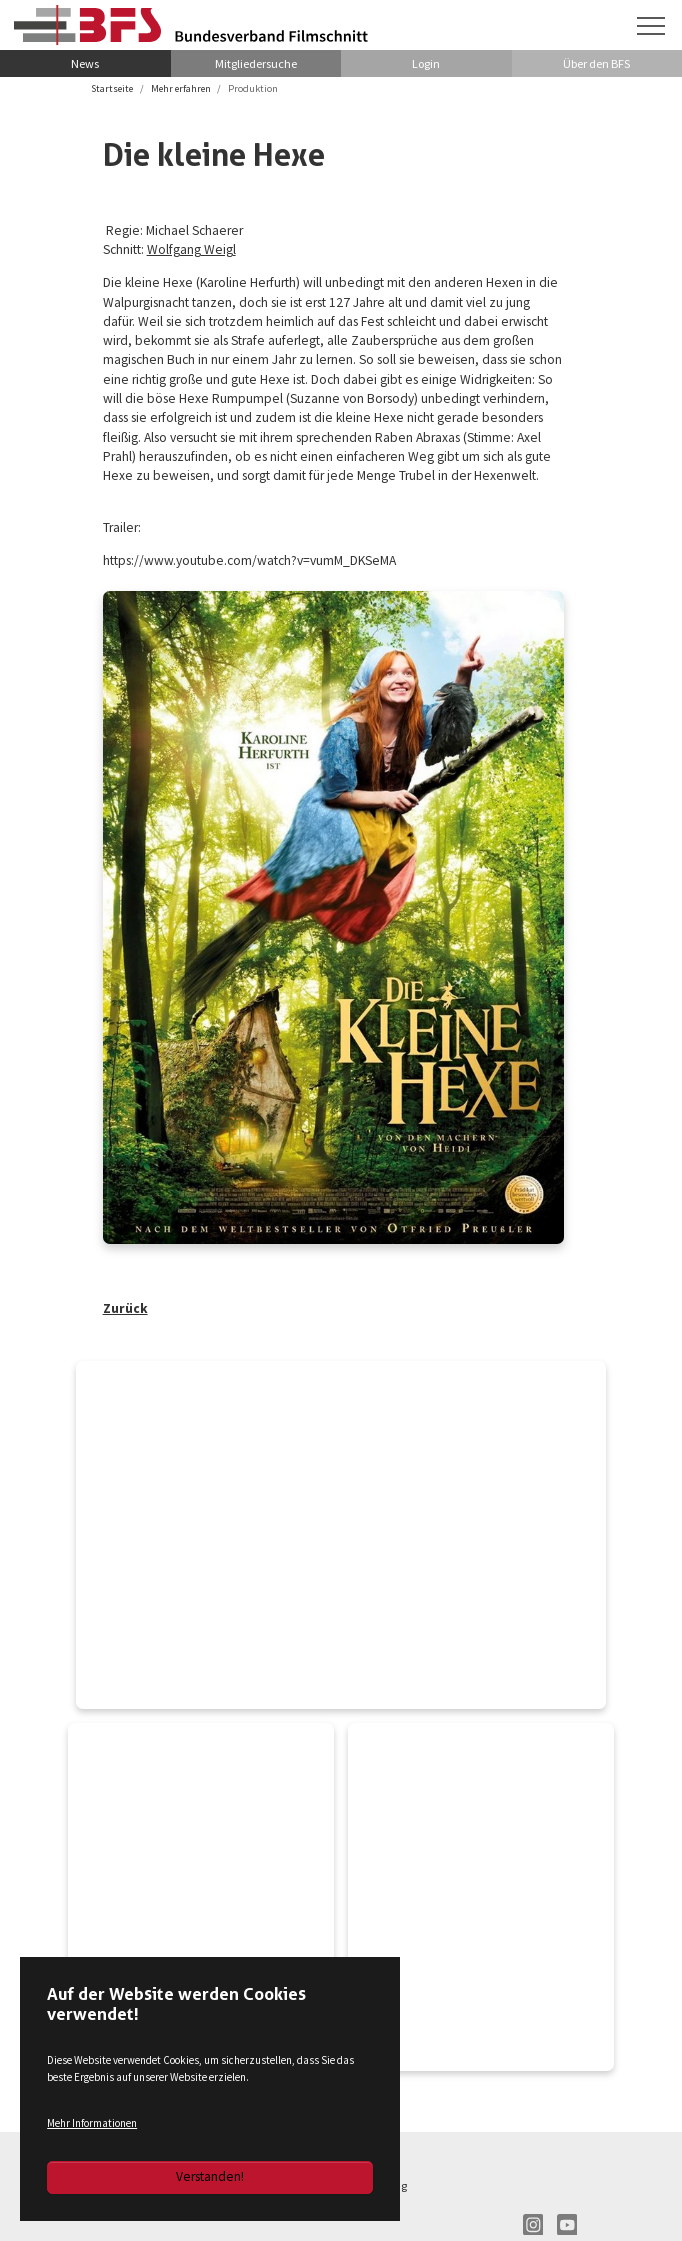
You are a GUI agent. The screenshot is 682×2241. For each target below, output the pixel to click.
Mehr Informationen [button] (92, 2123)
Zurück (125, 1310)
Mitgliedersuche (256, 63)
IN (533, 2227)
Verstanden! (210, 2176)
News (85, 63)
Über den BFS (596, 63)
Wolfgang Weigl (192, 250)
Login (426, 63)
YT (567, 2227)
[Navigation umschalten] (651, 26)
